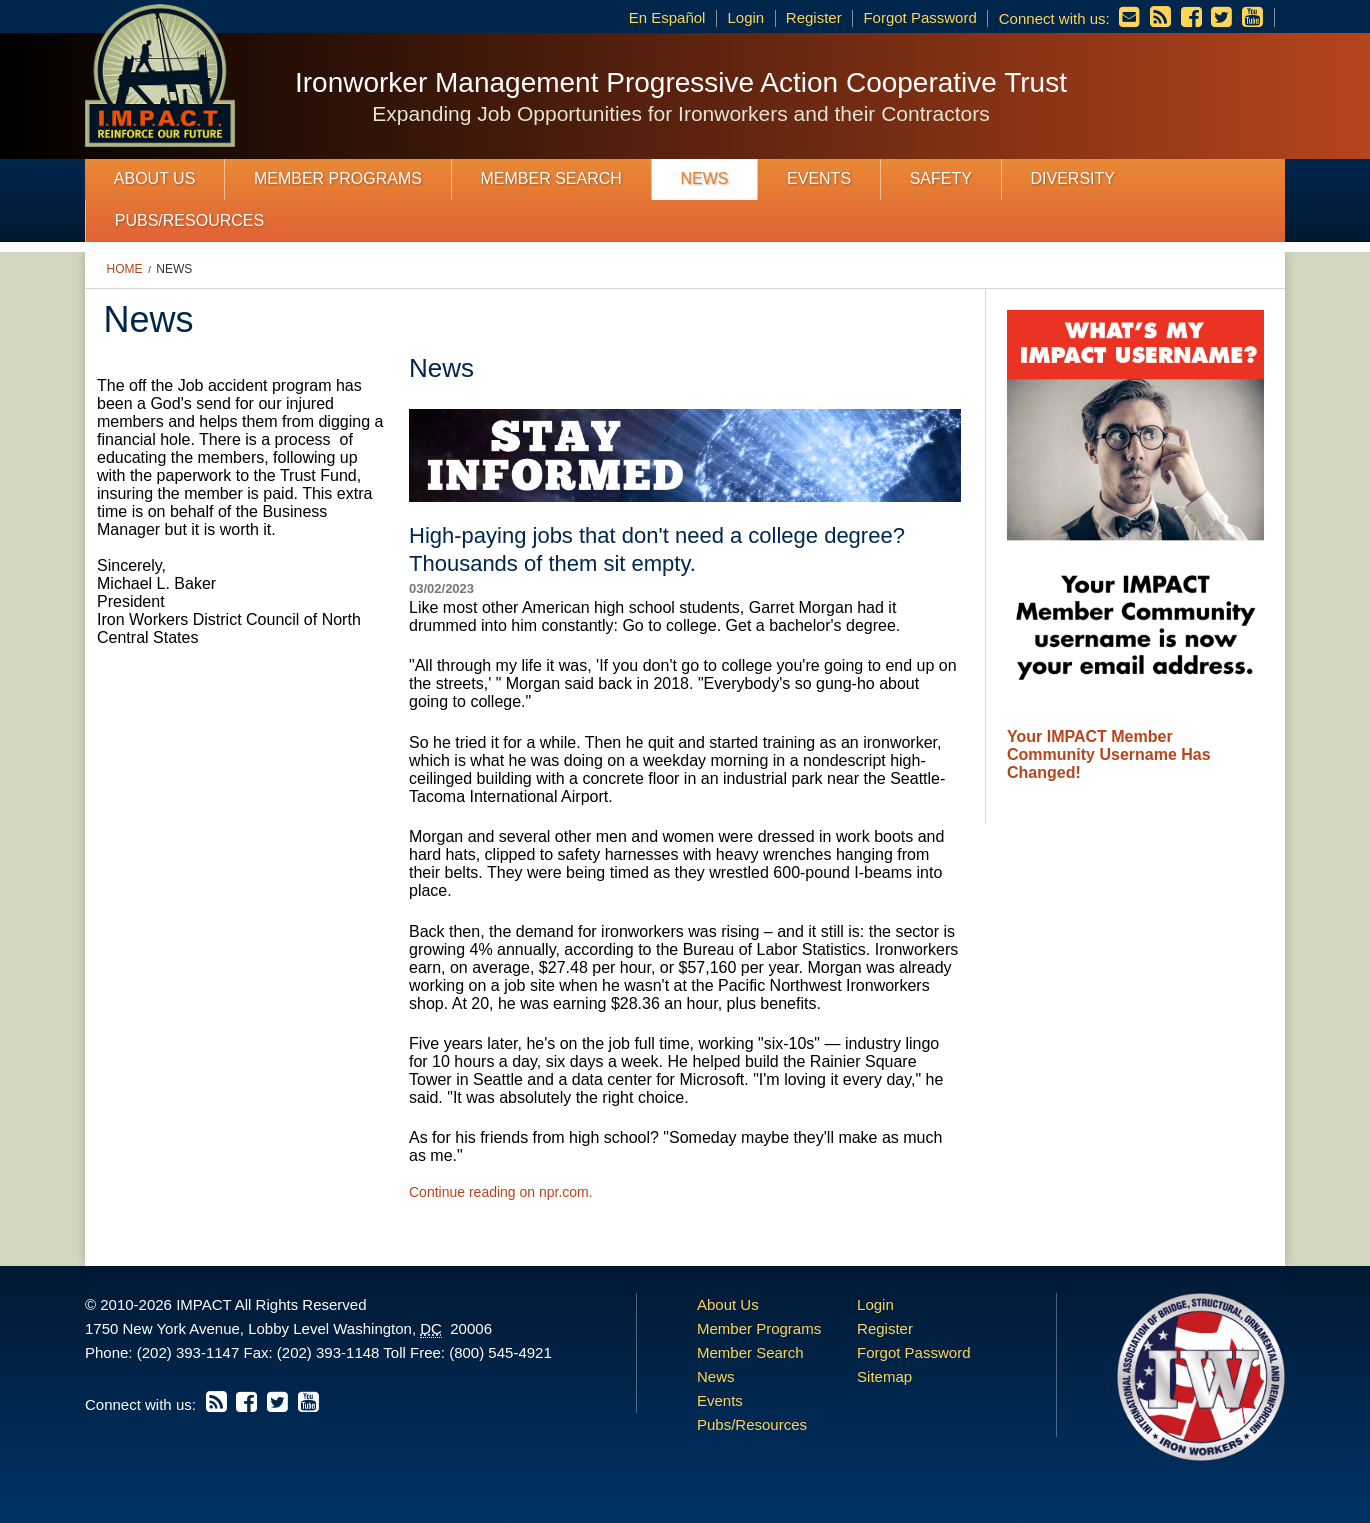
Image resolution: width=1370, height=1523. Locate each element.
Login (745, 17)
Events (819, 178)
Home (125, 269)
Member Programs (338, 178)
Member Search (551, 178)
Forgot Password (919, 17)
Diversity (1072, 178)
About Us (155, 178)
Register (814, 17)
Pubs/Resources (189, 220)
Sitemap (884, 1376)
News (704, 178)
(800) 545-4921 (500, 1352)
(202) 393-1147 (188, 1352)
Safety (941, 178)
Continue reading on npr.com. (501, 1192)
